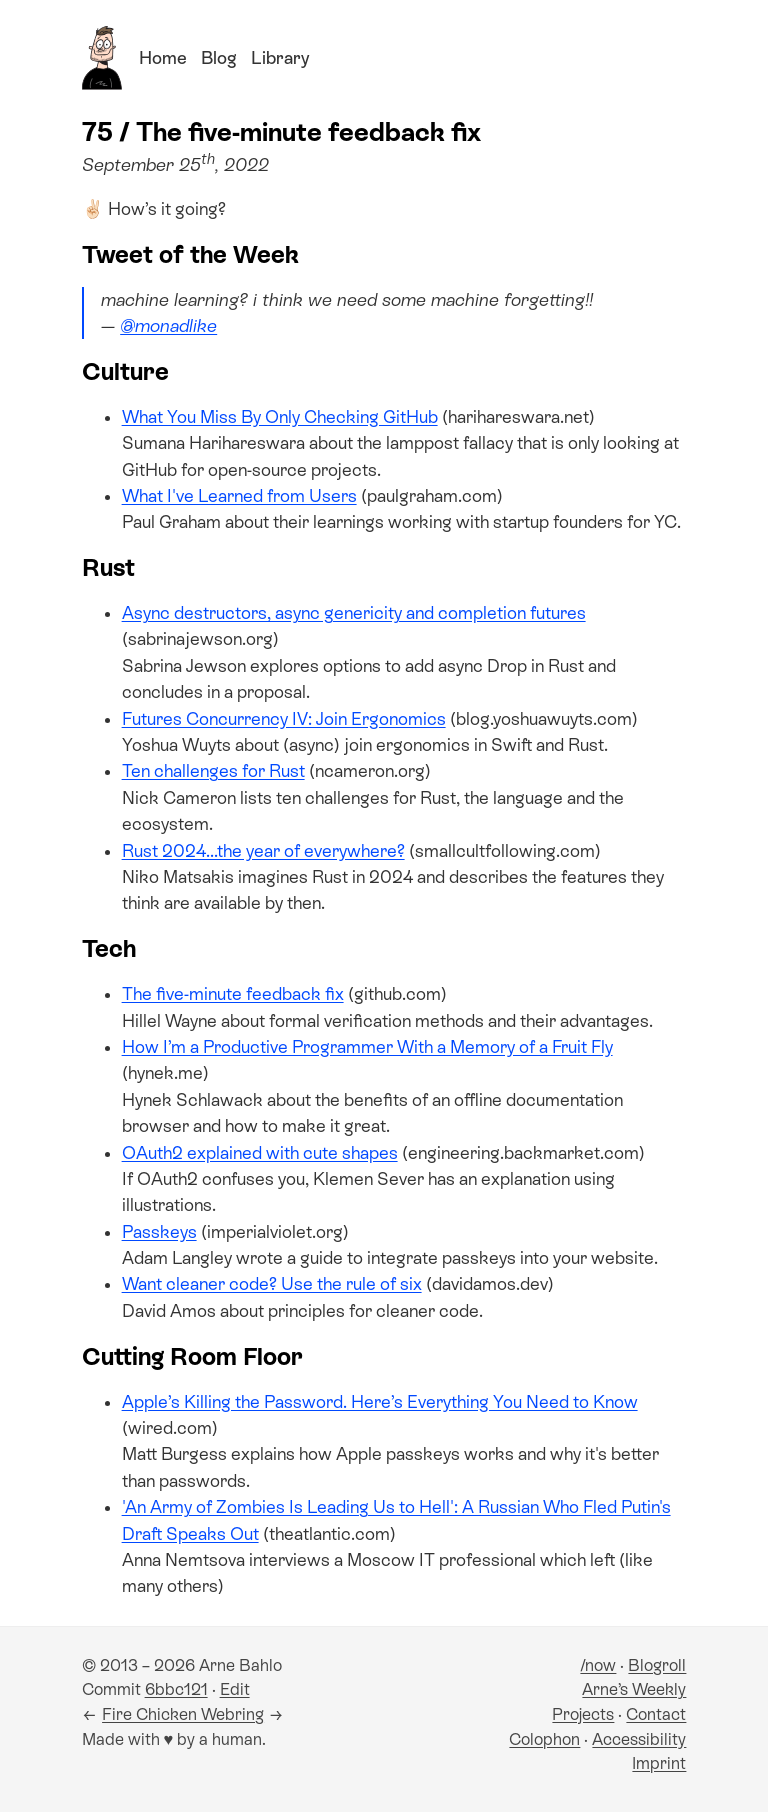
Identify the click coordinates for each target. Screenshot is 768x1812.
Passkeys (159, 1232)
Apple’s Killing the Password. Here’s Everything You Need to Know (380, 1402)
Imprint (659, 1763)
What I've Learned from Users (239, 496)
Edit (235, 1689)
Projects (583, 1714)
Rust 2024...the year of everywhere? (263, 851)
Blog (219, 58)
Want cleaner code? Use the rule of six (272, 1284)
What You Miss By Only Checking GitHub (280, 417)
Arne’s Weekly (634, 1689)
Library (280, 58)
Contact (656, 1714)
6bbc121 (176, 1689)
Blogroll (657, 1665)
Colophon (544, 1739)
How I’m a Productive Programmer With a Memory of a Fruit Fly (367, 1047)
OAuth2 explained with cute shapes (260, 1153)
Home (163, 58)
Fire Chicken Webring (183, 1714)
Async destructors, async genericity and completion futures (354, 613)
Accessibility (639, 1739)
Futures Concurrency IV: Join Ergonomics (284, 719)
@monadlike (168, 326)
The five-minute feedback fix (233, 994)
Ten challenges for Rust (213, 771)
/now (598, 1665)
